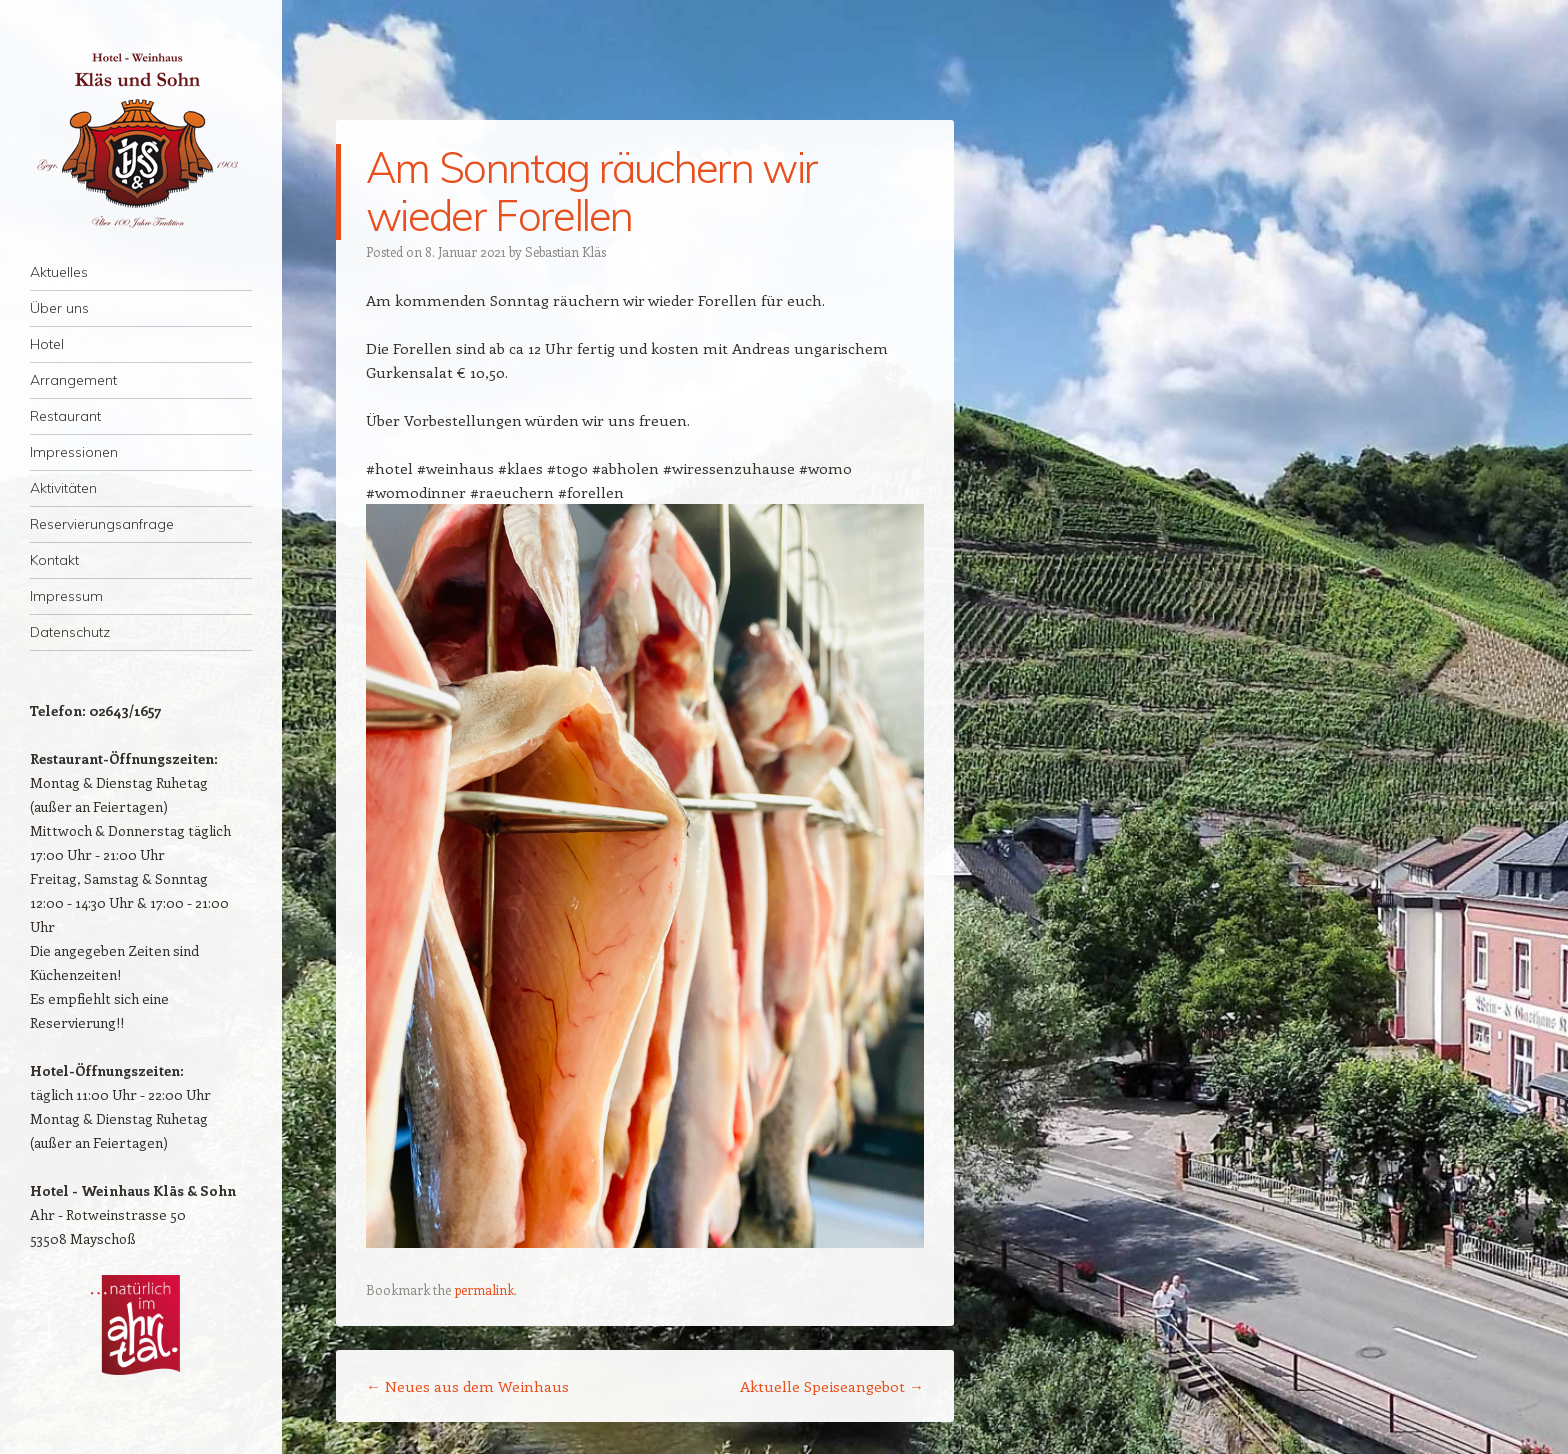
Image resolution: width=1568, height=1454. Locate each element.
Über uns (59, 308)
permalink (484, 1289)
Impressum (66, 596)
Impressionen (74, 452)
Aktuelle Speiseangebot (832, 1386)
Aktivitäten (63, 488)
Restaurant (65, 416)
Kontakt (54, 560)
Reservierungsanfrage (102, 524)
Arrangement (73, 380)
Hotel (47, 344)
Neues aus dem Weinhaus (467, 1386)
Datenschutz (70, 632)
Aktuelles (59, 272)
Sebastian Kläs (565, 251)
